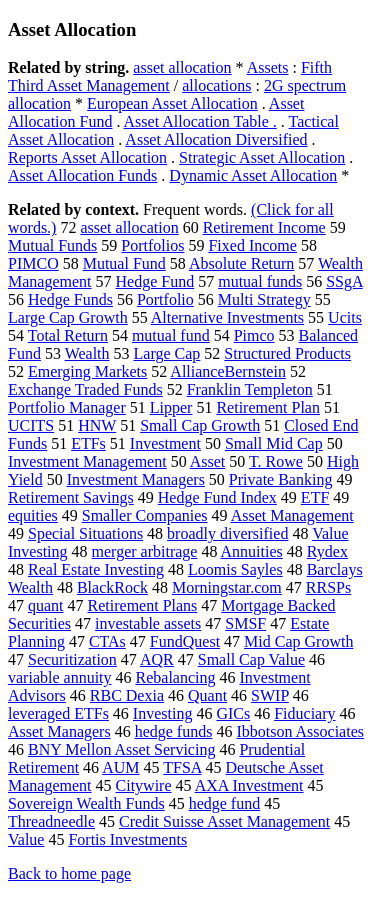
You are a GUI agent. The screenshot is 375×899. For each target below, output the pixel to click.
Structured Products (287, 353)
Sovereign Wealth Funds (86, 803)
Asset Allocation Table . (200, 121)
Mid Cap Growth (298, 641)
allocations (216, 85)
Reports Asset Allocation (87, 157)
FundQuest (185, 641)
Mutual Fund (124, 263)
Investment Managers (136, 479)
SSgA (344, 281)
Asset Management (292, 515)
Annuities (252, 551)
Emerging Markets (87, 371)
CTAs (107, 641)
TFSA (182, 767)
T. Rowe (276, 461)
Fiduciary (304, 713)
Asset (208, 461)
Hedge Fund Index (217, 497)
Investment (165, 443)
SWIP (270, 695)
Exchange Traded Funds (85, 389)
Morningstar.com (227, 587)
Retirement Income (264, 227)
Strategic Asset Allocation (262, 157)
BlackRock (112, 587)
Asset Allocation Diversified (216, 139)
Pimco (254, 335)
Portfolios (152, 245)
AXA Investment (249, 785)
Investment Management (87, 461)
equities (33, 515)
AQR (157, 659)
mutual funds (260, 281)
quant (46, 605)
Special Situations (85, 533)
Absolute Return (241, 263)
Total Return (68, 335)
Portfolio (165, 299)
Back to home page (69, 873)
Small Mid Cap (274, 443)
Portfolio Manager (67, 407)
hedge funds (174, 731)
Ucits (345, 317)
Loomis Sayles (235, 569)
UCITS (31, 425)
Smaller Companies (145, 515)
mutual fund (171, 335)
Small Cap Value (251, 659)
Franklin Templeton (250, 389)
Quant (207, 695)
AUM (120, 767)
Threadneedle (51, 821)
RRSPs (328, 587)
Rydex (327, 551)
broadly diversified (227, 533)
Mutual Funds (52, 245)
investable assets (148, 623)
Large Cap (167, 353)
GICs (233, 713)
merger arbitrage (145, 551)
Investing (163, 713)
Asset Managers (59, 731)
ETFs (88, 443)
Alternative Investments (227, 317)
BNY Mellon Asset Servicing (121, 749)
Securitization (72, 659)
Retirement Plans (143, 605)
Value (26, 839)
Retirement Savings (71, 497)
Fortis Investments (127, 839)
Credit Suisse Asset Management (224, 821)
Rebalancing (176, 677)
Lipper (171, 407)
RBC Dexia (127, 695)
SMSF (245, 623)
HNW (97, 425)
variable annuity (60, 677)
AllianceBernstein (228, 371)
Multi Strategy (264, 299)
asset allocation (182, 67)
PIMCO (33, 263)
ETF (315, 497)
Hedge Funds (70, 299)
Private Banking (281, 479)
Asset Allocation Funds (82, 175)
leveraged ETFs (58, 713)
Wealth (87, 353)
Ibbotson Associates (300, 731)
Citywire (144, 785)
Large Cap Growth (68, 317)
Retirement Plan (268, 407)
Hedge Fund (155, 281)
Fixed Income (252, 245)
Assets (268, 67)
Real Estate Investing (96, 569)
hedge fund (225, 803)
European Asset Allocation (172, 103)
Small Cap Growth (200, 425)
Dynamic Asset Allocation (253, 175)
